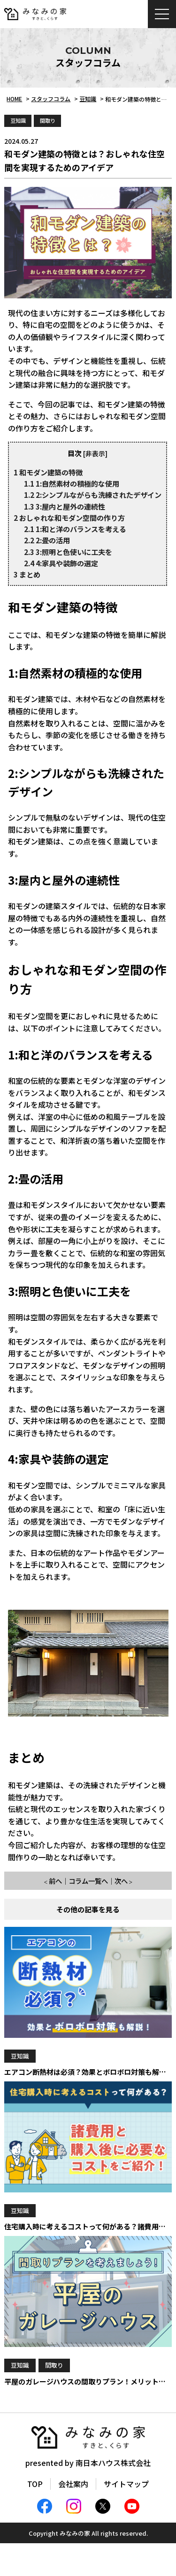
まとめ (27, 574)
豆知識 (18, 120)
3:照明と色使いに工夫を (68, 552)
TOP (35, 2483)
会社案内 (73, 2483)
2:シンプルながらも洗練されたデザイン (92, 494)
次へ (121, 1881)
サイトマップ (126, 2483)
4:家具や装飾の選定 (61, 563)
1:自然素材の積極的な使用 (71, 483)
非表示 (95, 453)
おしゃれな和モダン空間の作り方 (69, 517)
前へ (55, 1881)
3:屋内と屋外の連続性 (64, 506)
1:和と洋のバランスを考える (75, 529)
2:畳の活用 (47, 540)
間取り (47, 120)
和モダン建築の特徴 (48, 472)
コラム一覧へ (88, 1881)
